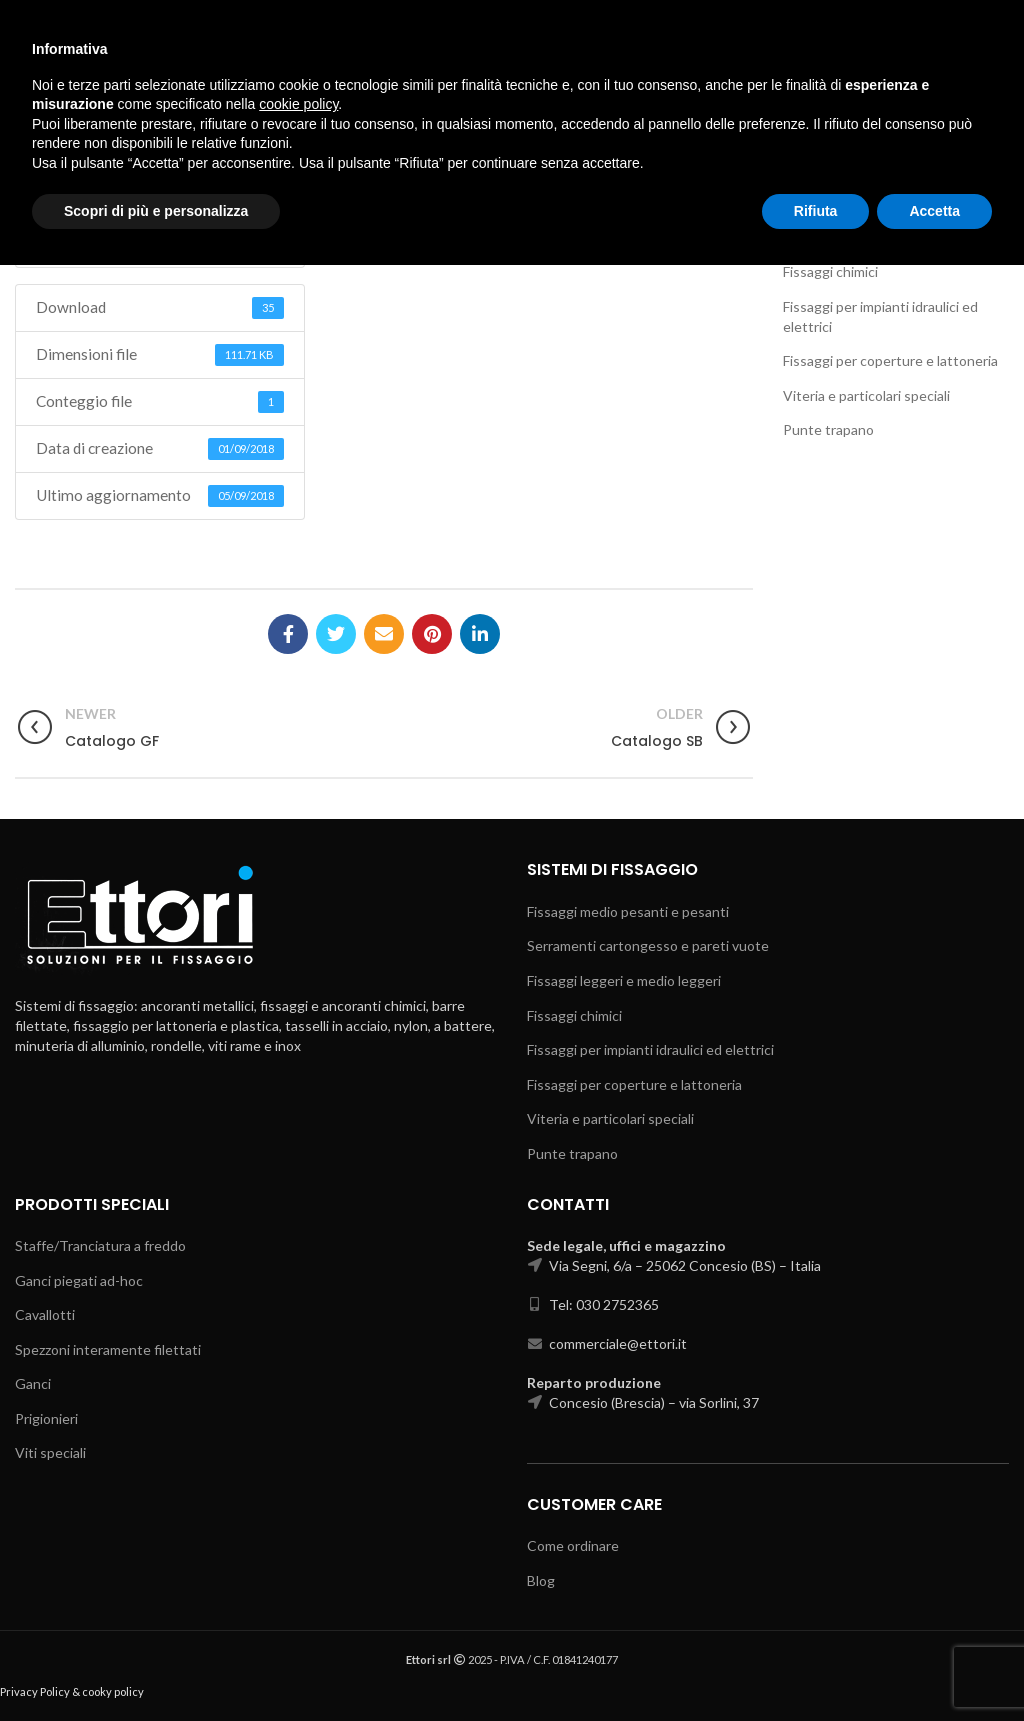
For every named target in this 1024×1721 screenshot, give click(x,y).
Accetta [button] (934, 1666)
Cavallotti (45, 1314)
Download (160, 225)
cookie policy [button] (298, 1560)
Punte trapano (828, 429)
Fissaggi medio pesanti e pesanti (884, 148)
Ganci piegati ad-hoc (79, 1280)
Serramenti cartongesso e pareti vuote (648, 945)
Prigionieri (46, 1418)
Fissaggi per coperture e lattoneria (890, 360)
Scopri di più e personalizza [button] (156, 1666)
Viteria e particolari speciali (866, 395)
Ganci (33, 1383)
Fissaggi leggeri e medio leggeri (880, 237)
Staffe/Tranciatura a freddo (100, 1245)
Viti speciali (50, 1452)
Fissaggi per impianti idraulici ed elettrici (650, 1049)
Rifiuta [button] (816, 1666)
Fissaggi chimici (830, 271)
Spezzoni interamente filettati (108, 1349)
